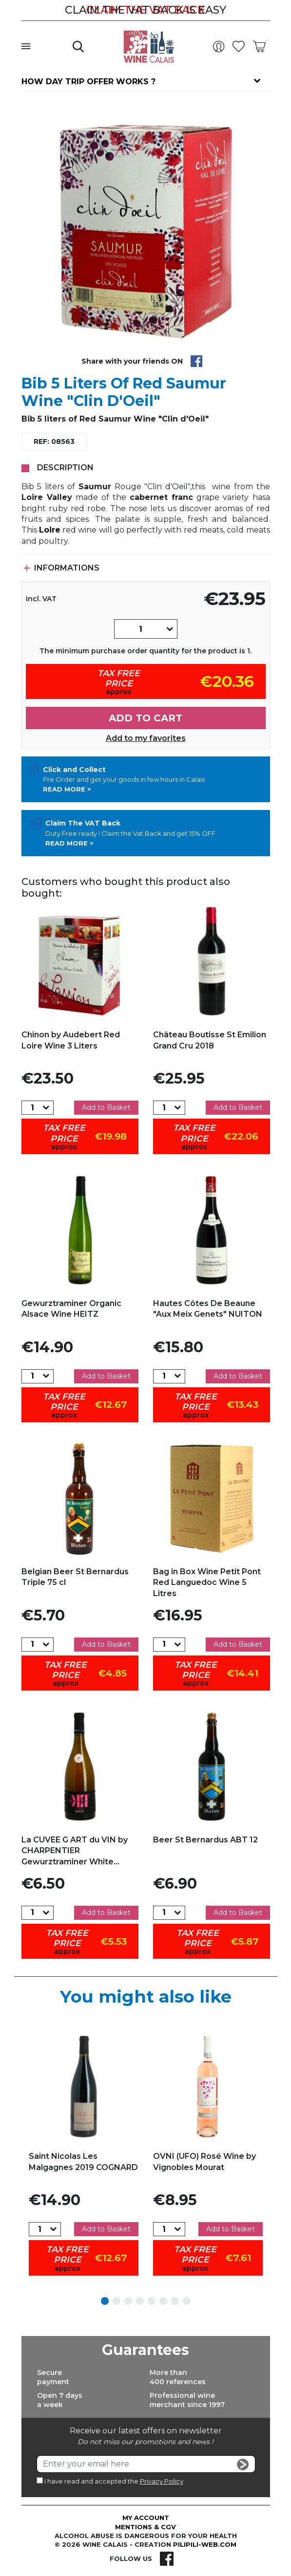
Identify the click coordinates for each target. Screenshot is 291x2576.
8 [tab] (187, 2301)
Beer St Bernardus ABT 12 (205, 1839)
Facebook (167, 2558)
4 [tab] (140, 2301)
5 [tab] (151, 2301)
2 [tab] (116, 2301)
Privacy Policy (161, 2481)
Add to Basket (106, 1107)
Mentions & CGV (145, 2527)
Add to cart (145, 718)
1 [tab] (105, 2301)
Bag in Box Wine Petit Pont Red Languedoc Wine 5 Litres (207, 1582)
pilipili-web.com (204, 2544)
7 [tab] (175, 2301)
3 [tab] (128, 2301)
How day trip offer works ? (88, 81)
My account (145, 2517)
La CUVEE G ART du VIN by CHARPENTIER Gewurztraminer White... (74, 1850)
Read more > (67, 789)
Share (196, 361)
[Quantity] (140, 629)
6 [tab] (163, 2301)
